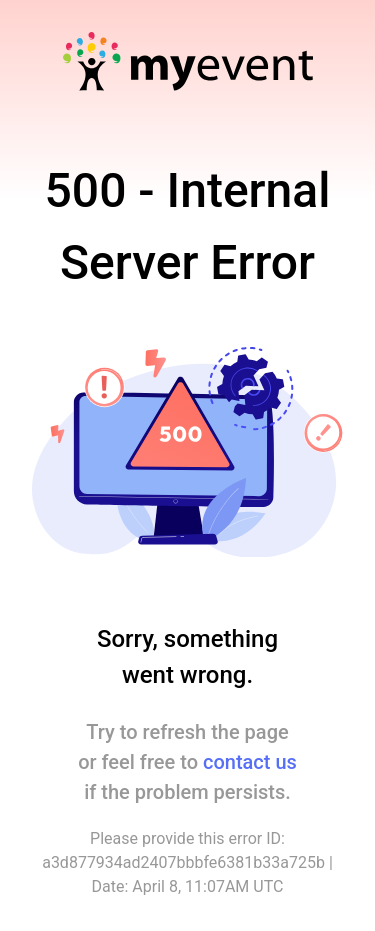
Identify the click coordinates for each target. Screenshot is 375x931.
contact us (250, 762)
